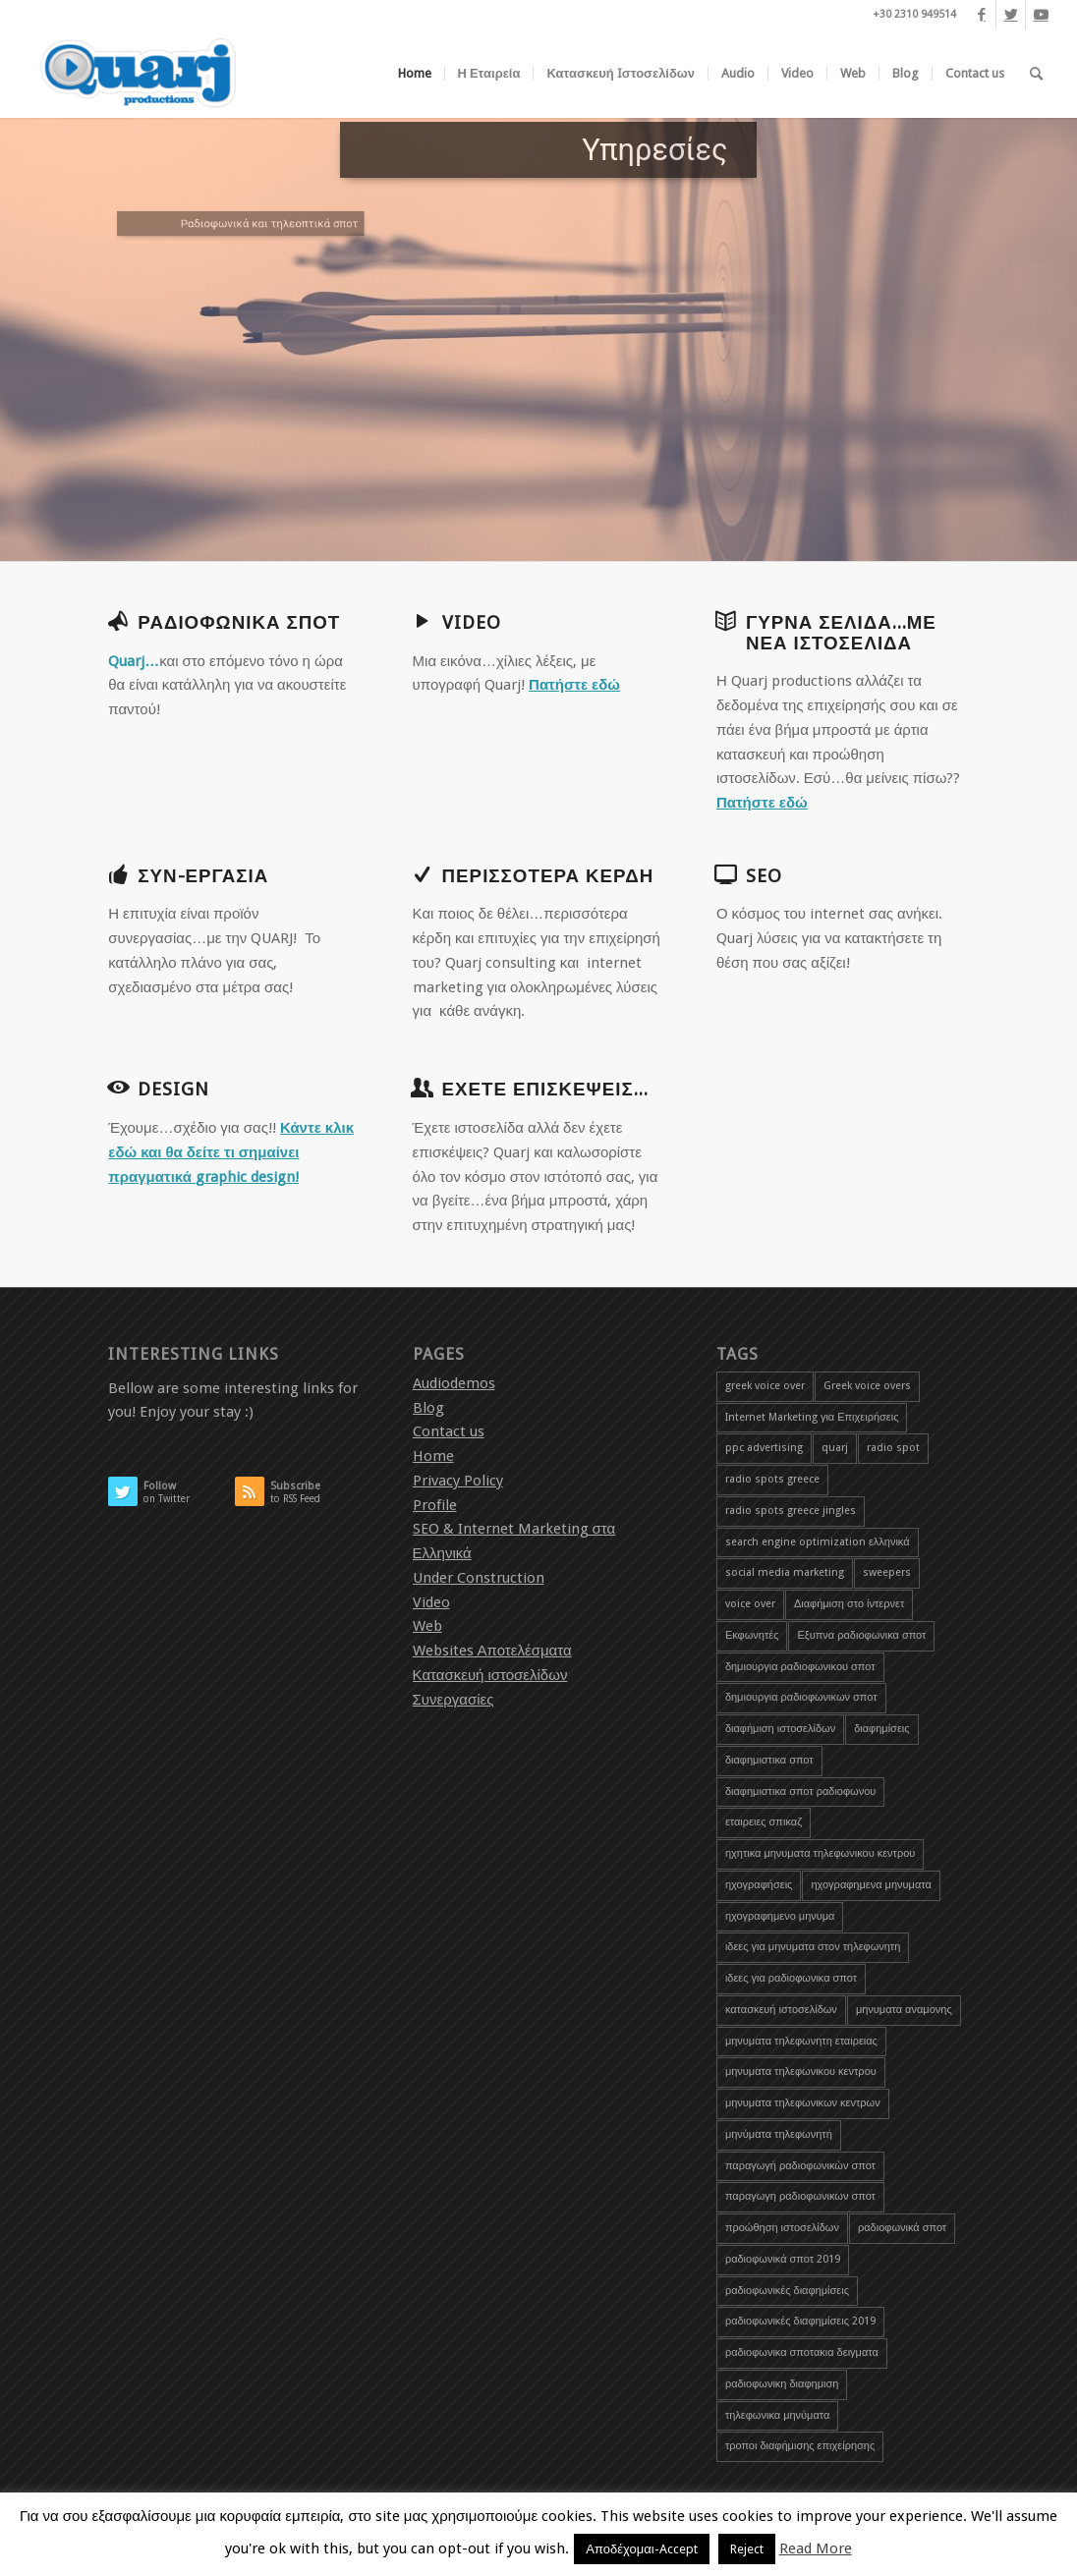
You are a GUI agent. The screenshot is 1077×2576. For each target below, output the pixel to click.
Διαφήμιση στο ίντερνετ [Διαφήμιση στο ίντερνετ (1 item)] (849, 1603)
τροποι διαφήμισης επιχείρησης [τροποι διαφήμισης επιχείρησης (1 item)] (800, 2445)
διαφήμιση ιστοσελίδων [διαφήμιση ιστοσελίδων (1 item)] (780, 1728)
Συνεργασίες (453, 1699)
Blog (428, 1408)
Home (433, 1456)
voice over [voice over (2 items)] (750, 1603)
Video (431, 1602)
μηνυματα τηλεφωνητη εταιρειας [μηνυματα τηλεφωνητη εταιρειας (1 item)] (801, 2041)
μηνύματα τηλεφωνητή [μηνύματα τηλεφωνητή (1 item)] (778, 2134)
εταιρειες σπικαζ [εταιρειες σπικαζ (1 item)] (763, 1822)
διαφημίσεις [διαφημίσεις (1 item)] (881, 1728)
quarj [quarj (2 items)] (835, 1447)
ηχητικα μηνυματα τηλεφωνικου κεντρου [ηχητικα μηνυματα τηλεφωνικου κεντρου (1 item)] (820, 1853)
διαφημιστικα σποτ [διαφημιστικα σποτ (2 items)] (769, 1760)
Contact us (448, 1431)
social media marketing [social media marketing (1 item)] (784, 1572)
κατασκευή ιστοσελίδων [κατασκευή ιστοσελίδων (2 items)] (781, 2009)
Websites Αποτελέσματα (492, 1650)
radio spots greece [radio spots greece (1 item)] (772, 1479)
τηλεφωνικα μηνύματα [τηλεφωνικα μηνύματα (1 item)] (777, 2415)
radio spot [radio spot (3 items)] (893, 1447)
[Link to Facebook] (981, 14)
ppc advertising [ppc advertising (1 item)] (764, 1447)
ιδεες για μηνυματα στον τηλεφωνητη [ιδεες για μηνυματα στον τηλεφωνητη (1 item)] (812, 1946)
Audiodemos (454, 1383)
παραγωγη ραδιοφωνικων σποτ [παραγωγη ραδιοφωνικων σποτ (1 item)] (800, 2196)
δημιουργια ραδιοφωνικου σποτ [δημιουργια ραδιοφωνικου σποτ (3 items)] (800, 1666)
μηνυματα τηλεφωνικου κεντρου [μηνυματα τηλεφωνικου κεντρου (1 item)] (801, 2071)
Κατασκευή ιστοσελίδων (490, 1675)
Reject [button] (747, 2549)
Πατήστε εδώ (574, 685)
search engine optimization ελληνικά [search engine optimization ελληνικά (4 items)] (817, 1542)
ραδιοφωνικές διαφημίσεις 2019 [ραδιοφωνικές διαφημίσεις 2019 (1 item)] (800, 2321)
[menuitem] (414, 73)
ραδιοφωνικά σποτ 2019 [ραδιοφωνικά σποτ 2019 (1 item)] (782, 2259)
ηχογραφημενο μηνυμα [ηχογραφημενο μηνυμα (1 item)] (780, 1916)
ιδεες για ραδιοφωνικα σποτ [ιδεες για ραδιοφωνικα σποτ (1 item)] (791, 1978)
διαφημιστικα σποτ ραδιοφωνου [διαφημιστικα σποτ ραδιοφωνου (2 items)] (800, 1791)
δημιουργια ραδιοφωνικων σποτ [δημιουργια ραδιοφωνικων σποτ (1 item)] (801, 1697)
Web (427, 1626)
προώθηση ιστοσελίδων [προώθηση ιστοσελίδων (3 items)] (782, 2227)
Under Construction (478, 1578)
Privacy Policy (458, 1480)
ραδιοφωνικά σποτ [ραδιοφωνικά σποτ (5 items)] (902, 2227)
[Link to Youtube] (1040, 14)
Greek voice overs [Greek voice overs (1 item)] (867, 1385)
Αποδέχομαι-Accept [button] (641, 2549)
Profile (435, 1505)
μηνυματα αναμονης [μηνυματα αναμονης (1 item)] (904, 2009)
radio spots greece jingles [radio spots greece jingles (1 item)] (790, 1510)
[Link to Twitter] (1010, 14)
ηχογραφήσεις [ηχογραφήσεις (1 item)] (759, 1884)
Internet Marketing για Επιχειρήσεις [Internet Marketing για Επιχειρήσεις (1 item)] (812, 1417)
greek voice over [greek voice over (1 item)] (765, 1385)
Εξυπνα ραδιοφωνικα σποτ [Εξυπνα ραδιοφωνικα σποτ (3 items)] (861, 1635)
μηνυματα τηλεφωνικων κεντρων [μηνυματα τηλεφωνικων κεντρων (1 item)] (802, 2103)
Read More (815, 2548)
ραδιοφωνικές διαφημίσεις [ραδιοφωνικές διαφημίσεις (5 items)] (787, 2290)
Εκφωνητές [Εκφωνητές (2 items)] (752, 1635)
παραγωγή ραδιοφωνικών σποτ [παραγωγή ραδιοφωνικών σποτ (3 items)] (800, 2165)
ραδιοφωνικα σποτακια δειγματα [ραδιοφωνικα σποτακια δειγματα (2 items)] (802, 2352)
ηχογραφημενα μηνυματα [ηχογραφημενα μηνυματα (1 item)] (871, 1884)
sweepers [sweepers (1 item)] (887, 1572)
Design (173, 1089)
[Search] (1036, 73)
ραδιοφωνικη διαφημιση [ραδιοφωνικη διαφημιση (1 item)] (781, 2384)
